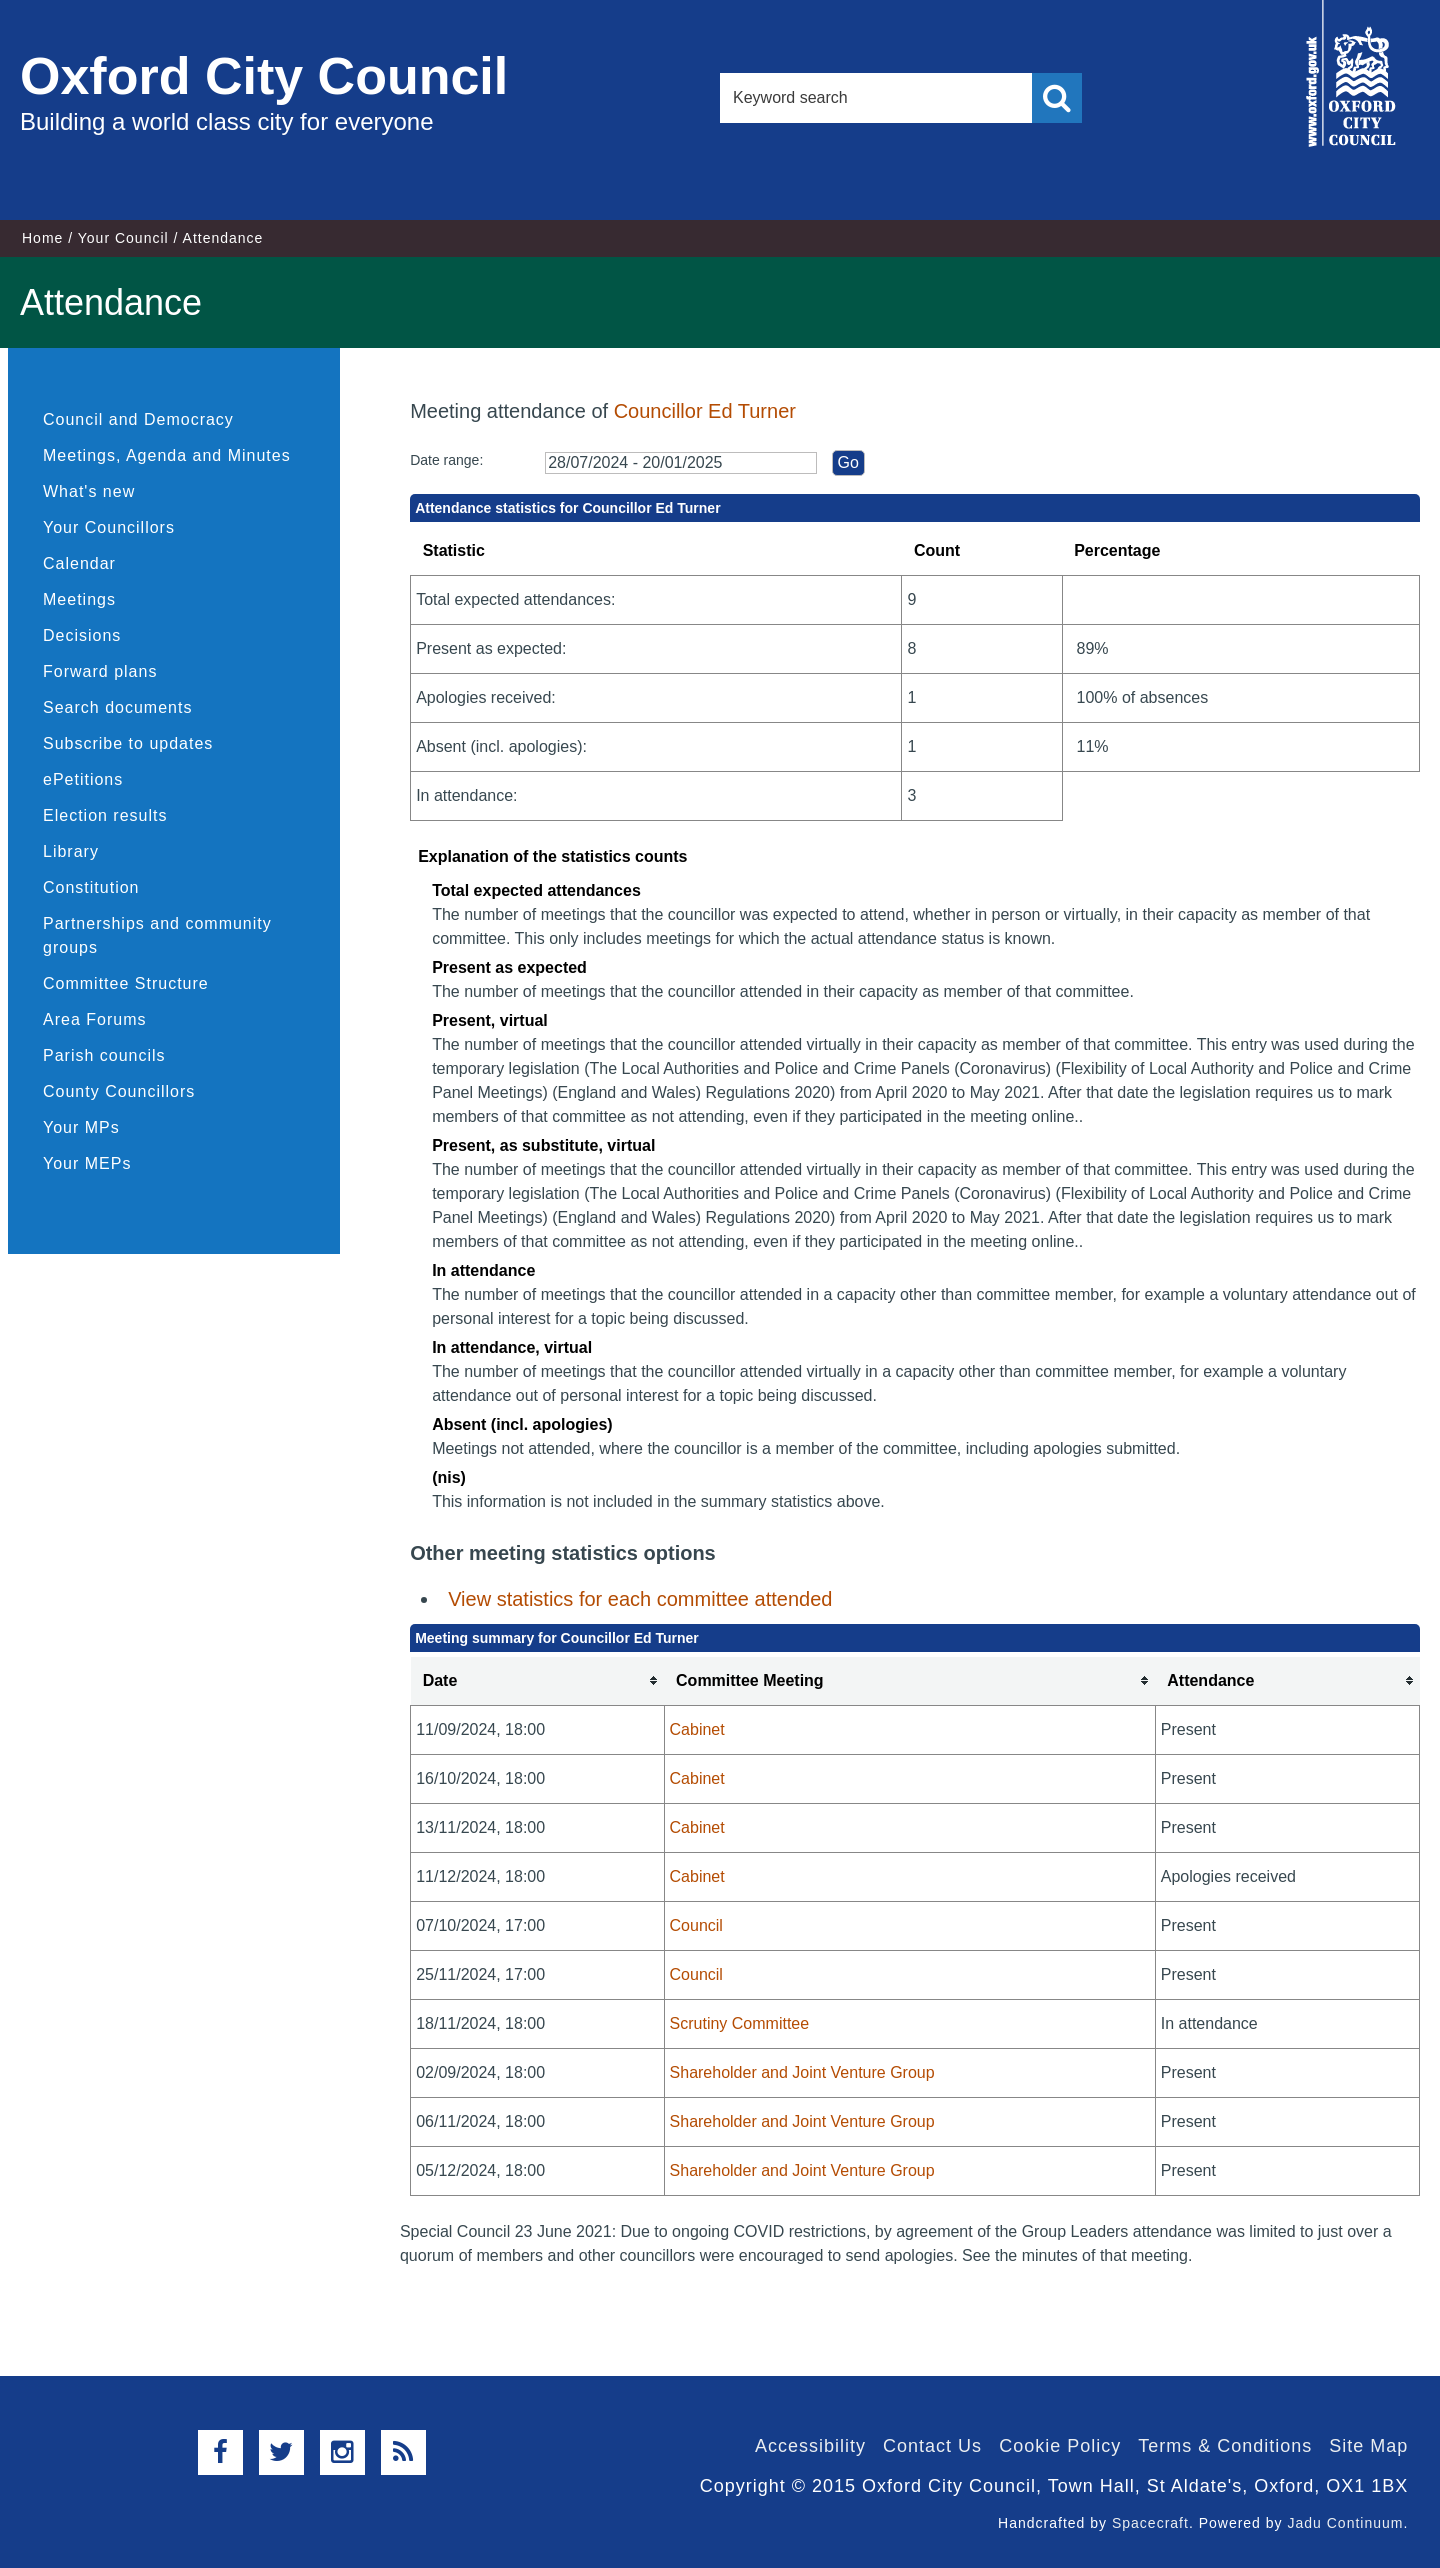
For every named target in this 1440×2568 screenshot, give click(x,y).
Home (42, 238)
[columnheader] (537, 1681)
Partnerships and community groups (157, 935)
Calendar (79, 563)
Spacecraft (1150, 2523)
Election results (105, 815)
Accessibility (810, 2446)
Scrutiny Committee (740, 2023)
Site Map (1368, 2446)
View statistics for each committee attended (640, 1599)
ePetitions (83, 779)
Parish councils (104, 1055)
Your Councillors (109, 527)
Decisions (82, 635)
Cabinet (697, 1729)
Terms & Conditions (1225, 2446)
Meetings (79, 599)
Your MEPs (87, 1163)
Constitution (91, 887)
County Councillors (119, 1091)
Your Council (123, 238)
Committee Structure (126, 983)
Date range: (446, 460)
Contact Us (932, 2446)
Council (696, 1925)
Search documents (117, 707)
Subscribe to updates (128, 743)
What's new (89, 491)
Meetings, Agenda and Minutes (167, 455)
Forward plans (100, 671)
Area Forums (94, 1019)
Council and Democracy (138, 419)
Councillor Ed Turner (705, 411)
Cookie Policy (1060, 2446)
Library (71, 851)
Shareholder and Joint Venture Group (802, 2072)
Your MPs (81, 1127)
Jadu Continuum (1345, 2523)
